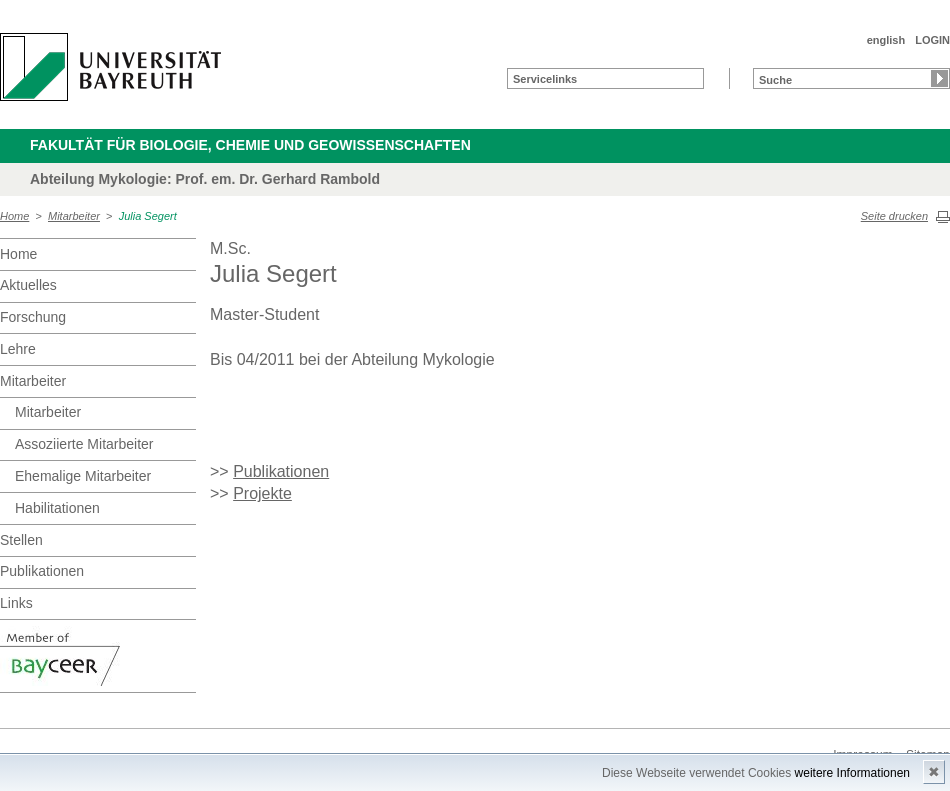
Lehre (18, 349)
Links (16, 603)
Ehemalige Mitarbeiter (83, 476)
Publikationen (42, 571)
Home (14, 216)
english (886, 40)
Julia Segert (148, 216)
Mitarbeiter (74, 216)
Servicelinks (545, 79)
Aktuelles (28, 285)
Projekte (262, 493)
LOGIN (932, 40)
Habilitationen (57, 508)
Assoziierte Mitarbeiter (84, 444)
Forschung (33, 317)
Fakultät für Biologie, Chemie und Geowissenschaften (250, 145)
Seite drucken (894, 216)
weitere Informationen (852, 773)
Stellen (21, 540)
